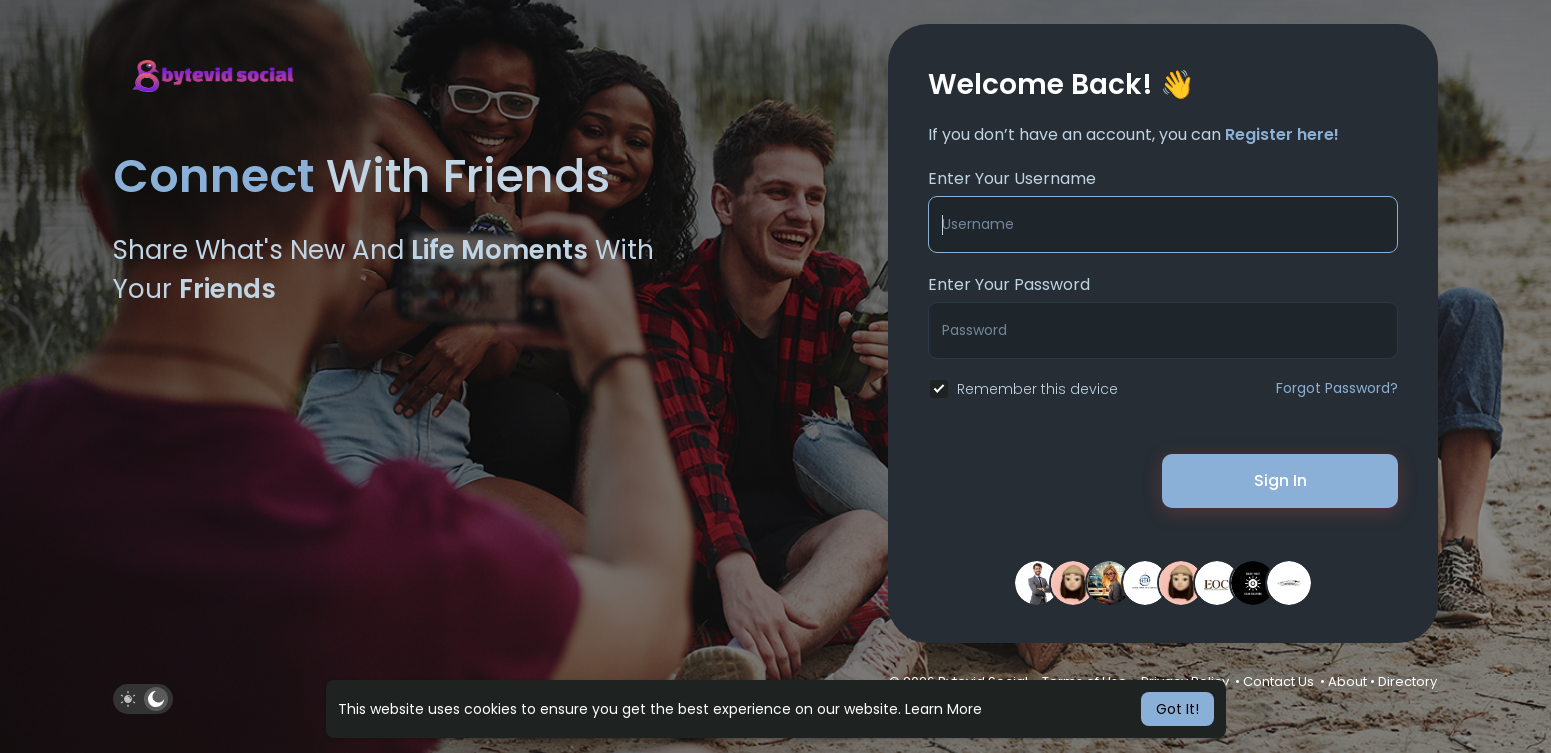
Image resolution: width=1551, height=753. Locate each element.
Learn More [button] (943, 709)
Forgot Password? (1337, 388)
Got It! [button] (1177, 709)
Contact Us (1278, 681)
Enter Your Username (1012, 178)
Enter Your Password (1009, 284)
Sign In (1280, 480)
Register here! (1282, 134)
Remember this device (1037, 389)
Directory (1407, 681)
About (1347, 681)
